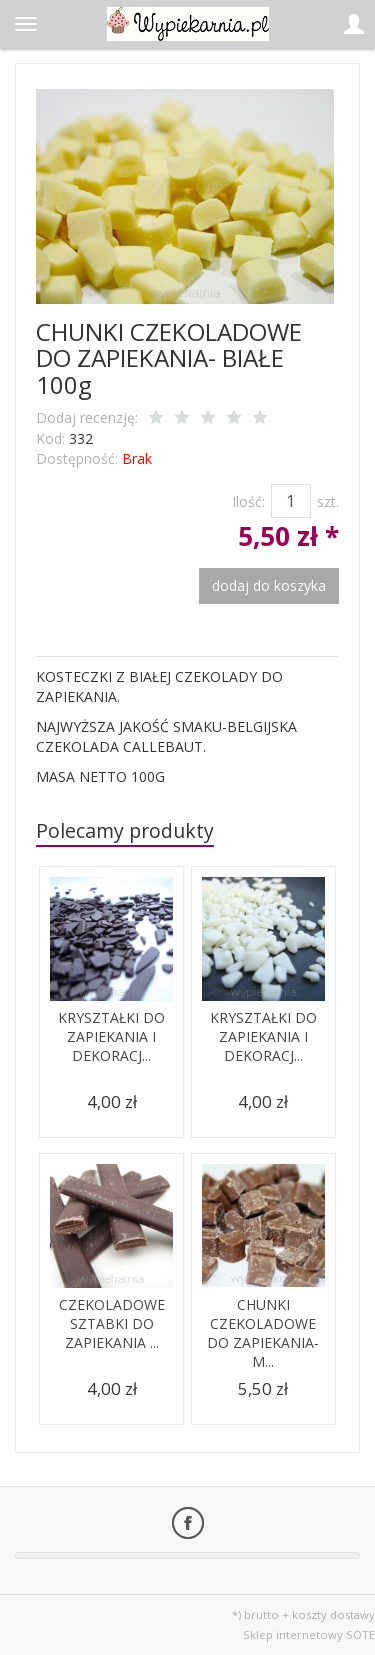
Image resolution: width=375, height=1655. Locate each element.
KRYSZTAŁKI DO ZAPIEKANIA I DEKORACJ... (111, 1036)
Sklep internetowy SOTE (309, 1634)
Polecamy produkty (125, 830)
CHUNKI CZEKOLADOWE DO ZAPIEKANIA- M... (263, 1333)
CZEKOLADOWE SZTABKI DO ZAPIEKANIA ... (112, 1323)
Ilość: (248, 501)
